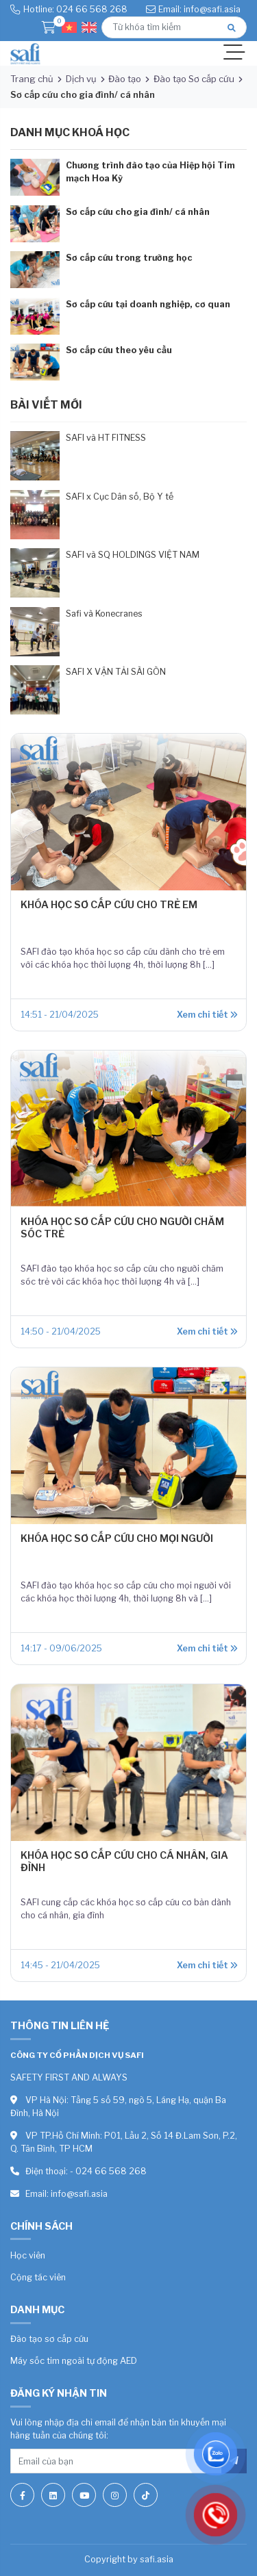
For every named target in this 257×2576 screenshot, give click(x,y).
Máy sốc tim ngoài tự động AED (73, 2361)
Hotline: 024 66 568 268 (75, 9)
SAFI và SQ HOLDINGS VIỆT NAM (132, 555)
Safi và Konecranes (104, 613)
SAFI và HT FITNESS (106, 438)
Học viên (27, 2255)
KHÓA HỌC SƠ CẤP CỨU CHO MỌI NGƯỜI (117, 1538)
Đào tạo (124, 78)
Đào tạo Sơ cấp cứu (194, 78)
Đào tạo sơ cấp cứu (49, 2339)
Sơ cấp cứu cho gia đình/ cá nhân (138, 212)
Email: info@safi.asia (199, 9)
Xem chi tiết (206, 1014)
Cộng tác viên (38, 2277)
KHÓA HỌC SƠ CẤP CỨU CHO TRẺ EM (109, 905)
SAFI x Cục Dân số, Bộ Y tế (119, 496)
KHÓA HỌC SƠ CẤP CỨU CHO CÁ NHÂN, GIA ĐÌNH (124, 1861)
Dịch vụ (81, 78)
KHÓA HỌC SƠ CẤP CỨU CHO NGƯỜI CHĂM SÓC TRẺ (122, 1227)
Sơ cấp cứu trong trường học (129, 258)
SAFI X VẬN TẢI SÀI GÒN (116, 672)
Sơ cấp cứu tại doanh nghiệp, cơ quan (148, 304)
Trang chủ (31, 78)
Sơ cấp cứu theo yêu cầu (119, 350)
